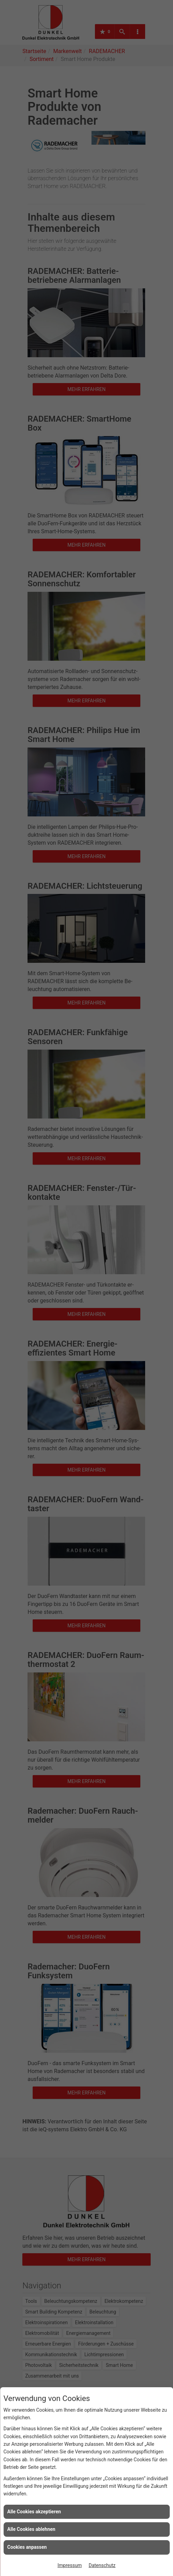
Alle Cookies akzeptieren (34, 2511)
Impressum (69, 2565)
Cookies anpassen (27, 2547)
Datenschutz (102, 2565)
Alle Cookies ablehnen (31, 2529)
